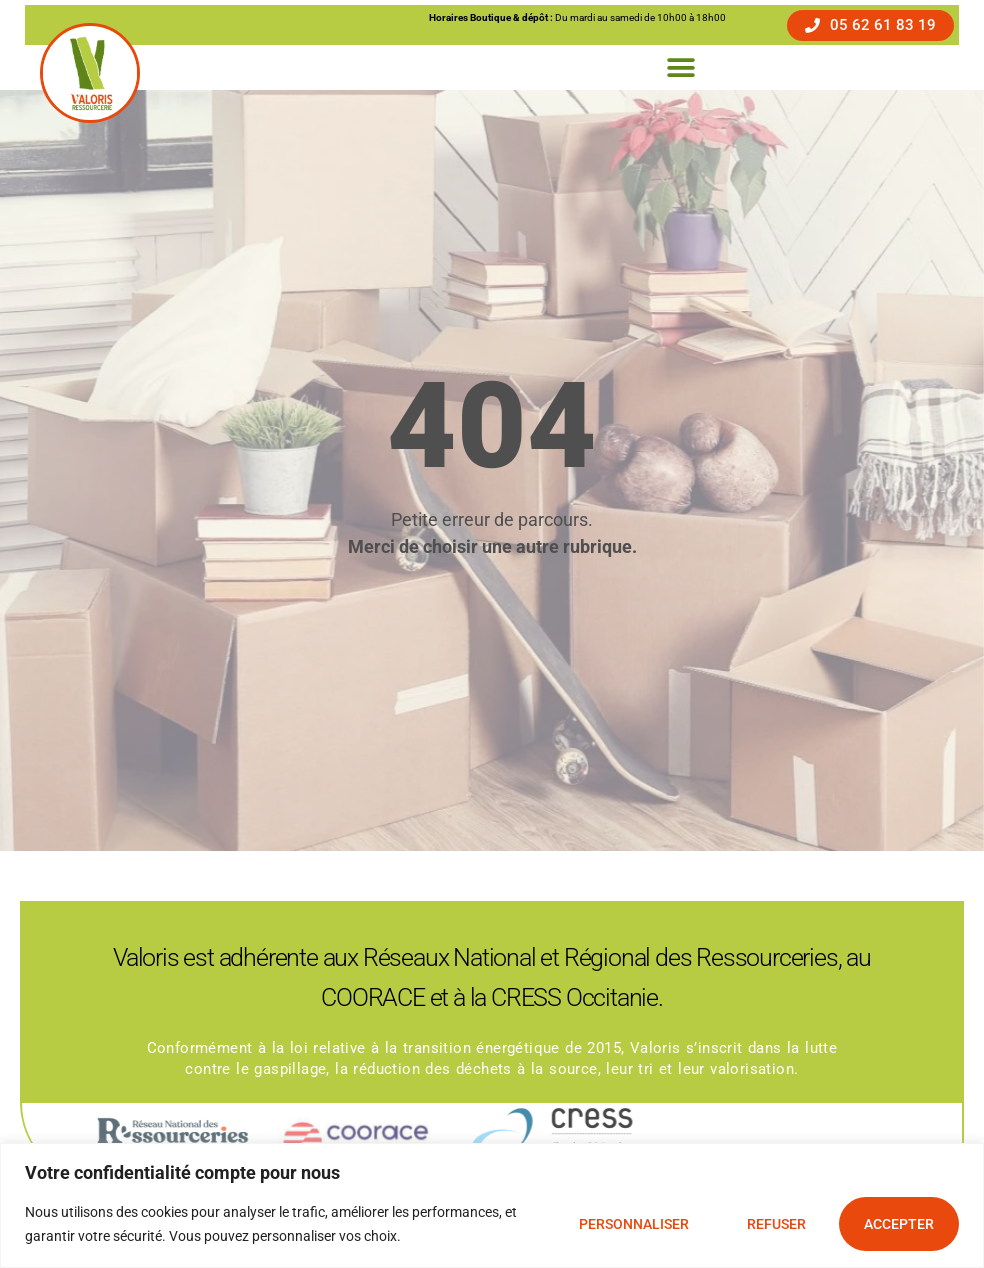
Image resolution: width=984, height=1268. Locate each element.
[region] (492, 1205)
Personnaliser (634, 1224)
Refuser (776, 1224)
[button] (680, 67)
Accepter (899, 1224)
